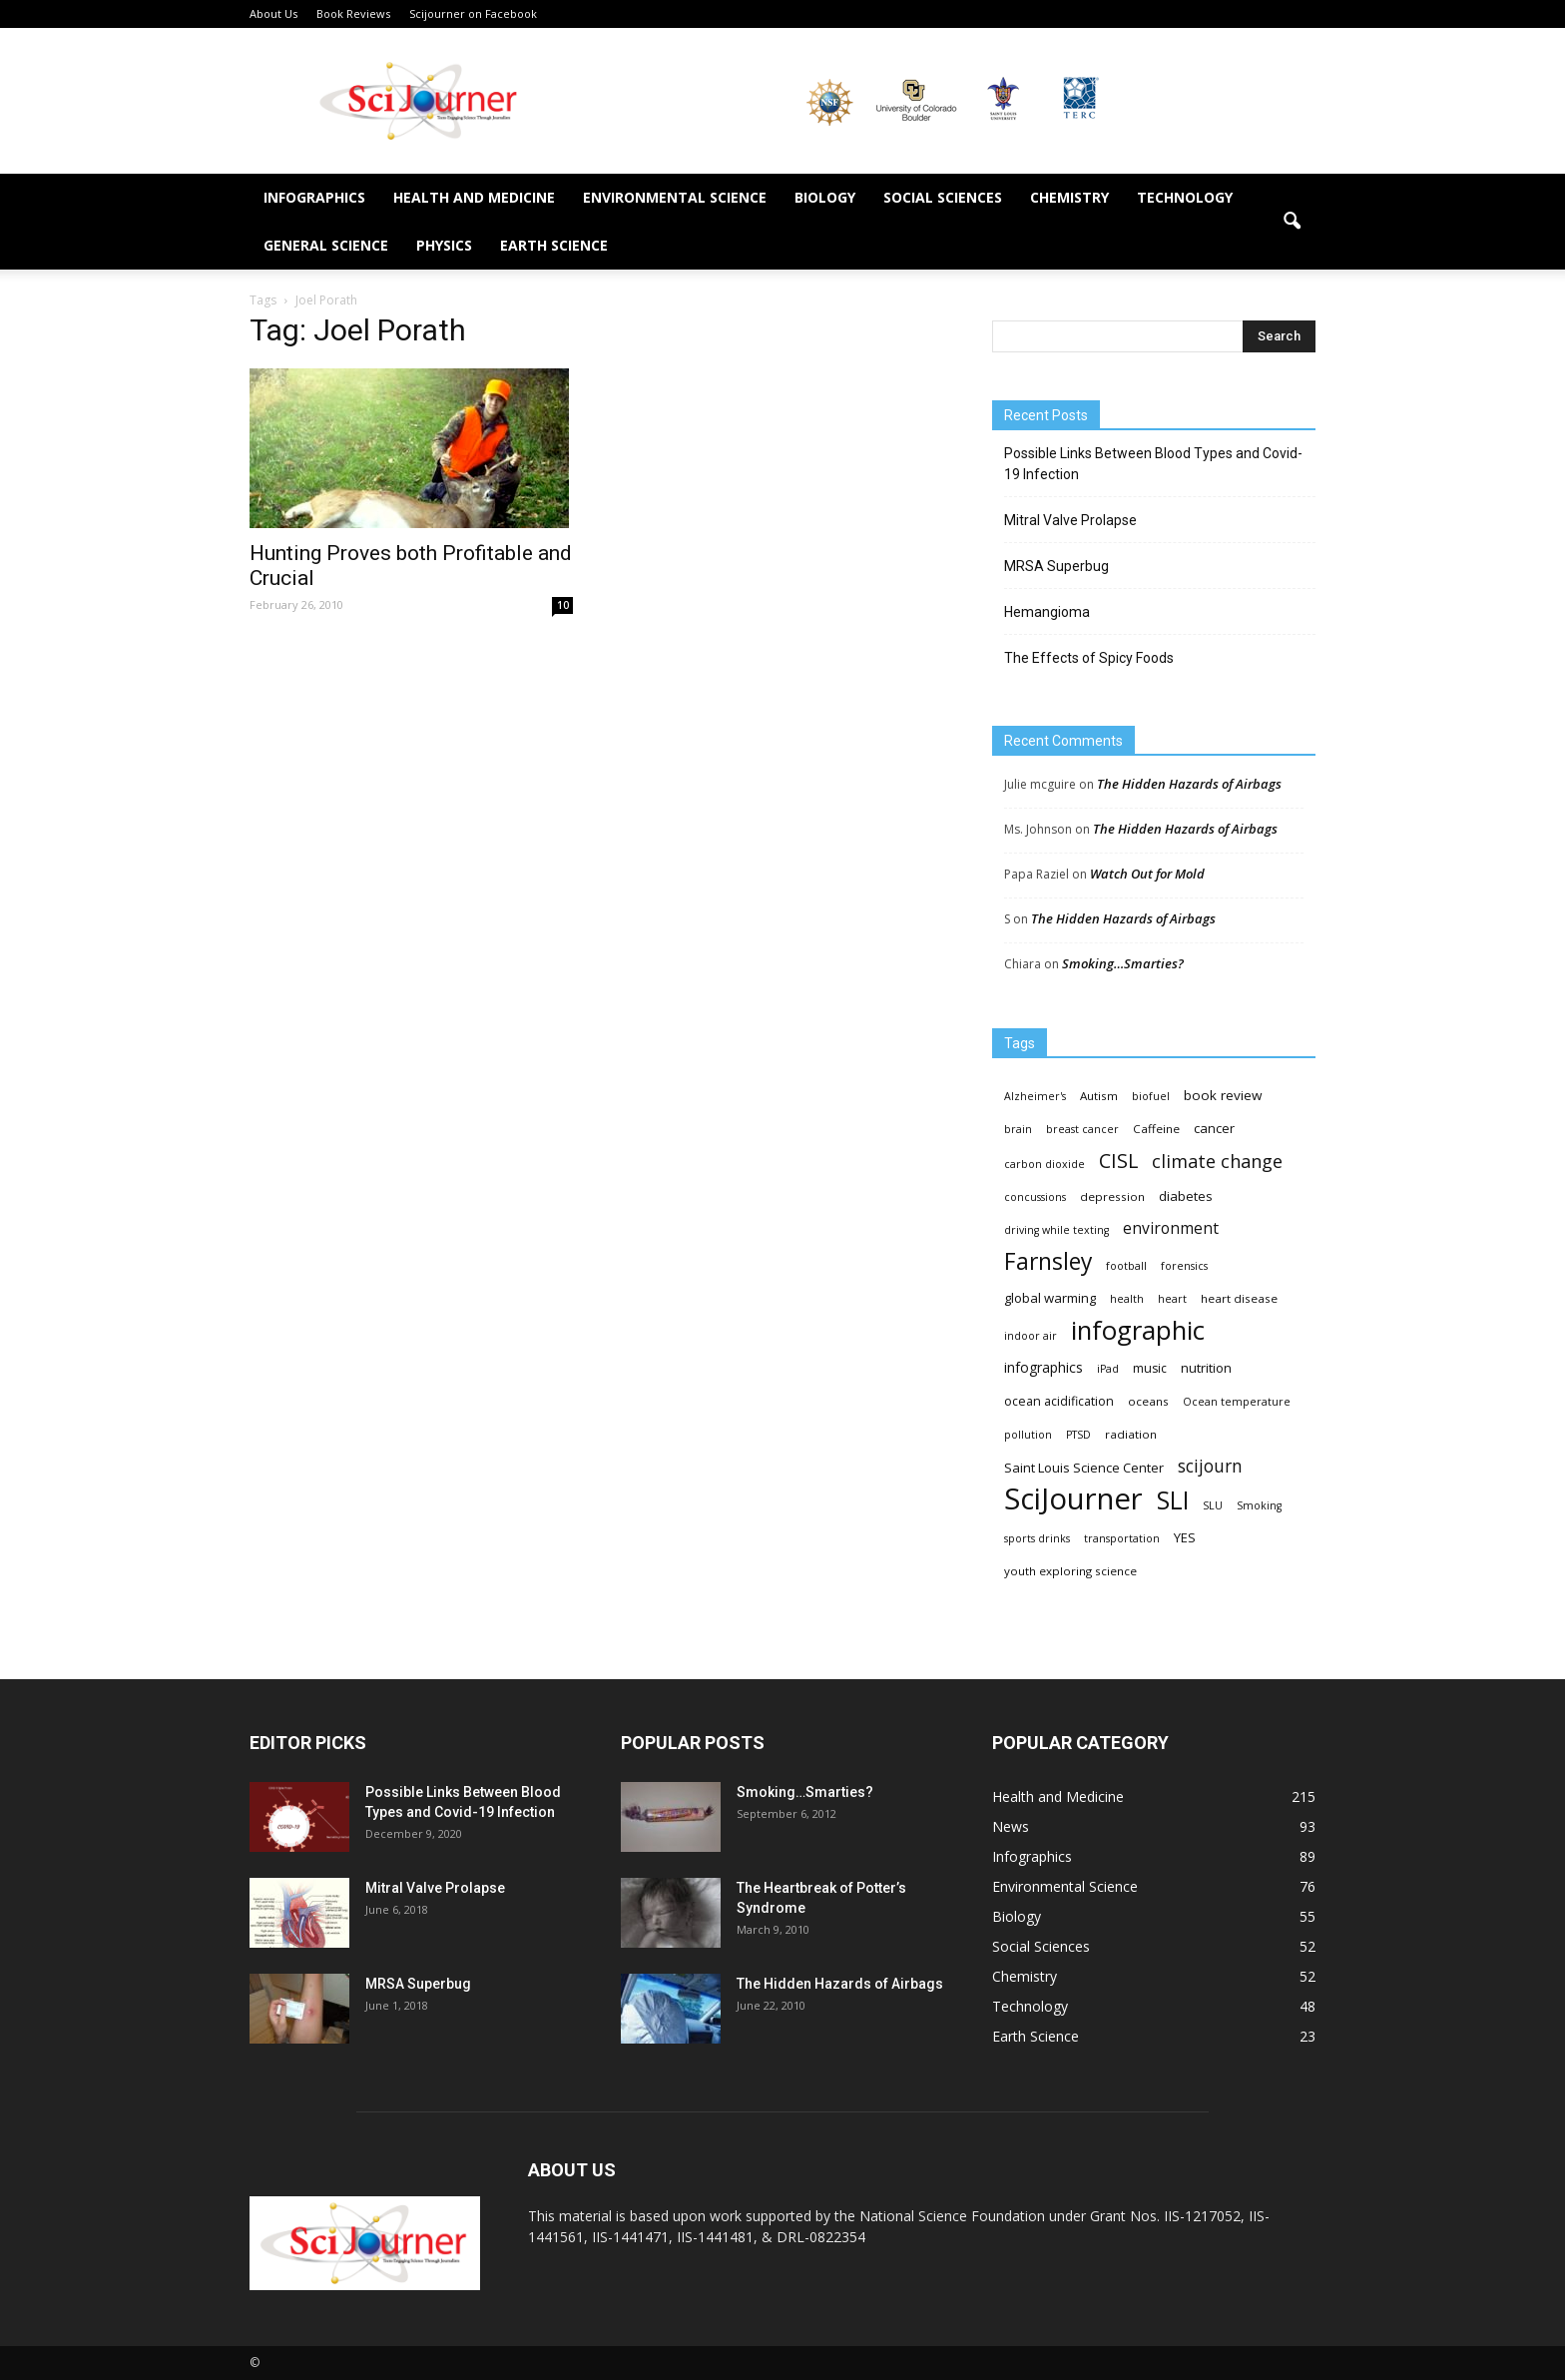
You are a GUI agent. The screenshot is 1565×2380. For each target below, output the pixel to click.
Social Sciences (942, 197)
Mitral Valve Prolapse (1070, 520)
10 (563, 605)
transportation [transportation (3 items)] (1122, 1538)
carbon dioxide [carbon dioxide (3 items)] (1044, 1164)
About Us (273, 13)
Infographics (314, 197)
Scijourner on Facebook (473, 13)
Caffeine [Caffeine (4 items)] (1156, 1128)
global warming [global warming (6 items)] (1050, 1298)
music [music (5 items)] (1150, 1368)
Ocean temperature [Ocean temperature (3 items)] (1237, 1402)
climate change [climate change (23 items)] (1217, 1161)
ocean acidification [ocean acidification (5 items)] (1059, 1401)
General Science (325, 245)
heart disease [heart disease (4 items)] (1239, 1298)
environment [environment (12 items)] (1171, 1228)
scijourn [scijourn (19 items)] (1210, 1466)
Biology (824, 197)
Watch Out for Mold (1147, 874)
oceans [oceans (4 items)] (1148, 1401)
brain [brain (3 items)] (1018, 1129)
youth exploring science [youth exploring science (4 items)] (1070, 1570)
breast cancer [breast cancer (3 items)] (1082, 1129)
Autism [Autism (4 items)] (1099, 1095)
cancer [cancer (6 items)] (1214, 1128)
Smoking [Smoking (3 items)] (1259, 1505)
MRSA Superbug (1056, 566)
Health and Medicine (474, 197)
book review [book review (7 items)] (1223, 1095)
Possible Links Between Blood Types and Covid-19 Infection (1153, 463)
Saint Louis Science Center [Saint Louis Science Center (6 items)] (1084, 1468)
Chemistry (1069, 197)
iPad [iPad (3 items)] (1108, 1369)
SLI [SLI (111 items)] (1173, 1499)
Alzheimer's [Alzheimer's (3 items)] (1035, 1096)
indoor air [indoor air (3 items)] (1030, 1336)
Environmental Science (675, 197)
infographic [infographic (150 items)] (1138, 1330)
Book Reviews (353, 13)
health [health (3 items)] (1127, 1299)
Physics (444, 245)
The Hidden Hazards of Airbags (1189, 784)
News (1010, 1826)
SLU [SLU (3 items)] (1213, 1505)
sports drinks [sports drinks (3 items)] (1037, 1538)
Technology (1185, 197)
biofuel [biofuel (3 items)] (1151, 1096)
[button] (1291, 222)
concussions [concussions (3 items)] (1035, 1197)
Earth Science (554, 245)
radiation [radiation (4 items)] (1131, 1434)
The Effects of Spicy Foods (1089, 658)
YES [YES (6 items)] (1185, 1537)
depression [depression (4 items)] (1112, 1196)
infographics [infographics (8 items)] (1043, 1367)
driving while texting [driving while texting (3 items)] (1056, 1230)
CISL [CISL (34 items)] (1118, 1160)
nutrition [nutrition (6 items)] (1206, 1368)
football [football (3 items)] (1126, 1266)
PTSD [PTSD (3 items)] (1078, 1435)
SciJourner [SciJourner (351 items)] (1073, 1498)
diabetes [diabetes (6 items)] (1186, 1196)
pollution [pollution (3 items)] (1028, 1435)
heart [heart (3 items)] (1172, 1299)
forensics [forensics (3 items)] (1184, 1266)
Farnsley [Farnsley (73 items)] (1048, 1261)
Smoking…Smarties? (1123, 963)
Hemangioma (1047, 612)
